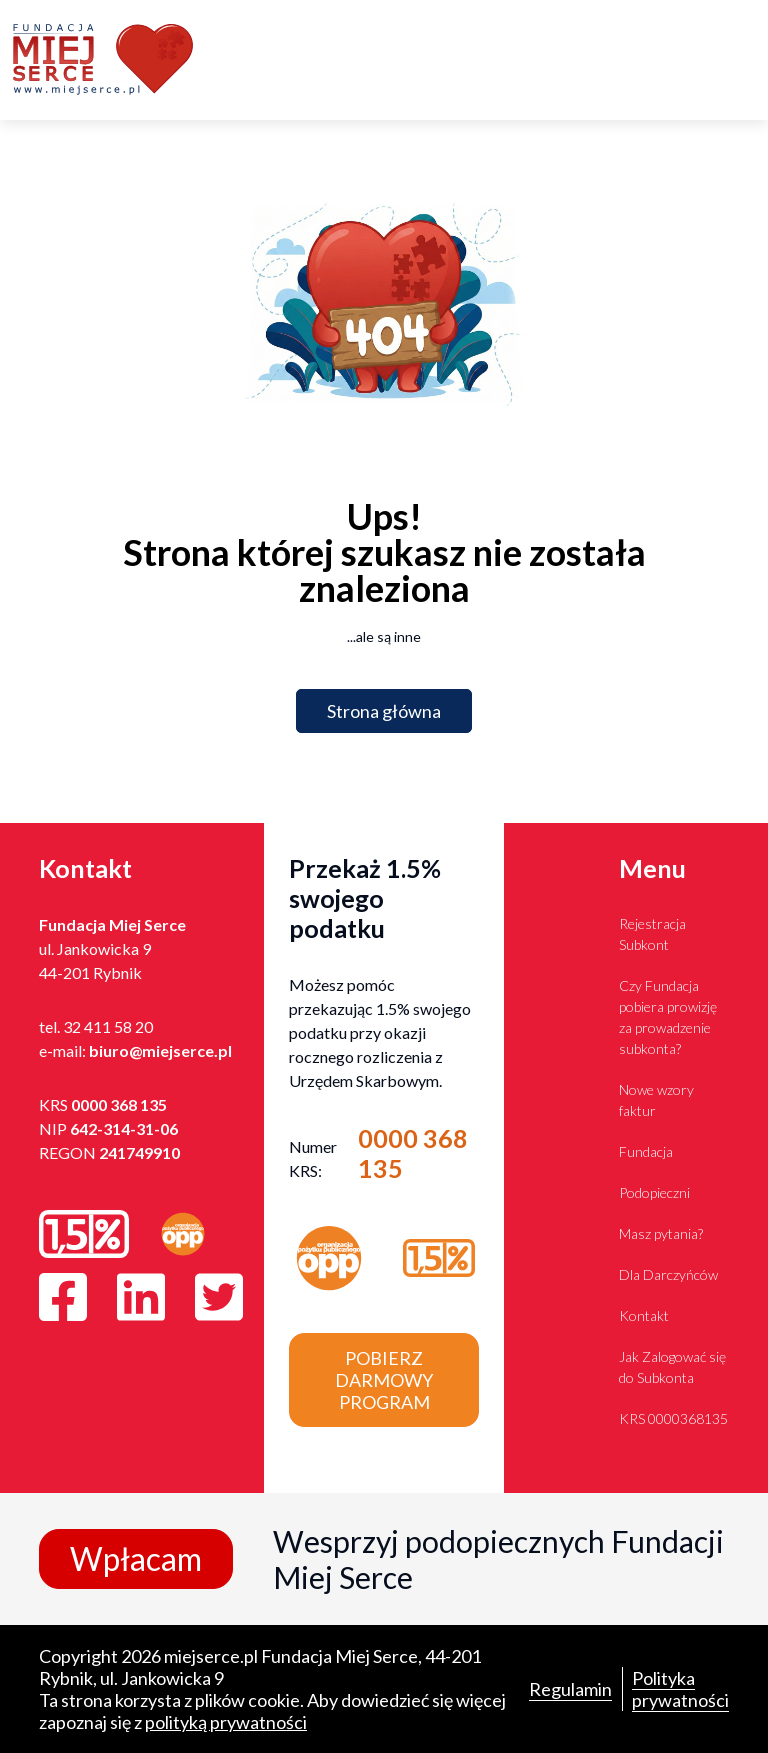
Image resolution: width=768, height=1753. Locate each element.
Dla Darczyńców (668, 1274)
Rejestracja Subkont (652, 934)
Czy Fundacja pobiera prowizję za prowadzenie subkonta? (668, 1017)
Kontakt (644, 1315)
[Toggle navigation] (743, 60)
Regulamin (570, 1689)
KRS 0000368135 (673, 1418)
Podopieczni (654, 1192)
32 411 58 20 (108, 1026)
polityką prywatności (226, 1722)
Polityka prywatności (680, 1689)
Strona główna (384, 711)
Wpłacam (136, 1558)
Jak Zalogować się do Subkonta (672, 1367)
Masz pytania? (661, 1233)
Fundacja (646, 1151)
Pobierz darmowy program (384, 1380)
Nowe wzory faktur (656, 1100)
